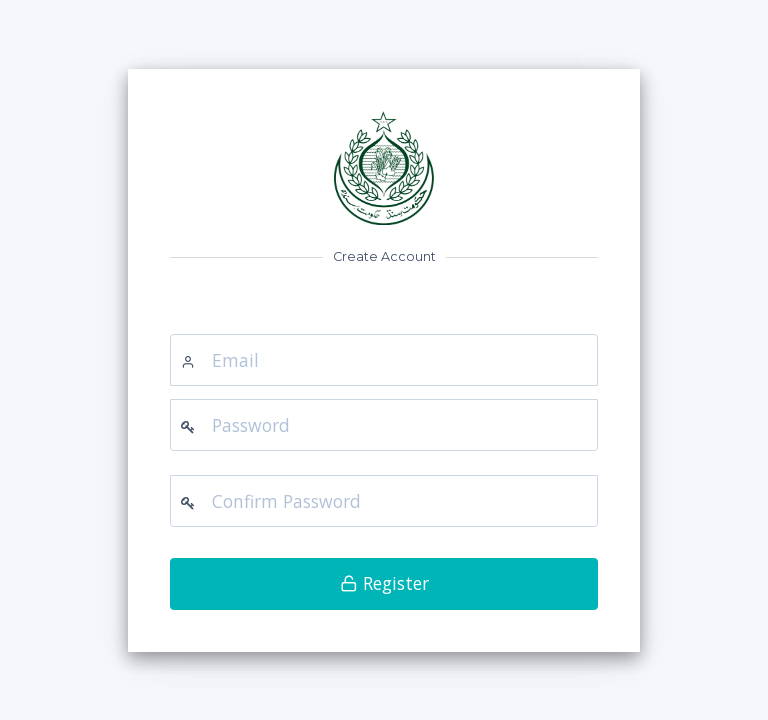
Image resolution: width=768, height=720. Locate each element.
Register (384, 583)
